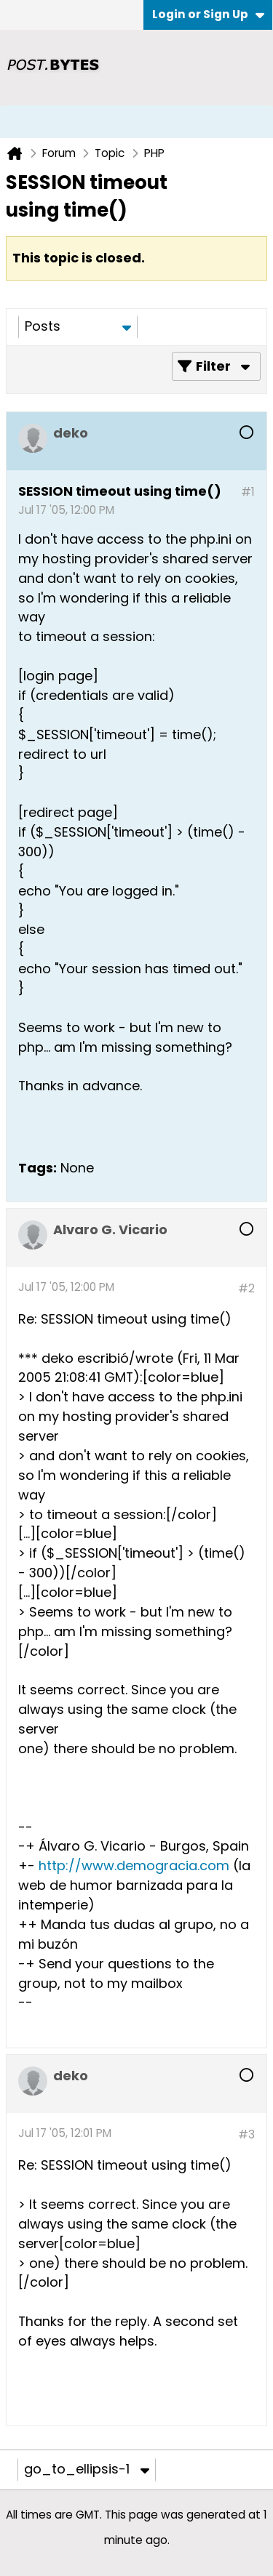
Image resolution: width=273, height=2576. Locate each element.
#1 (248, 491)
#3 (246, 2134)
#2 (246, 1288)
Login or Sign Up (208, 14)
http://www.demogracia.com (134, 1865)
